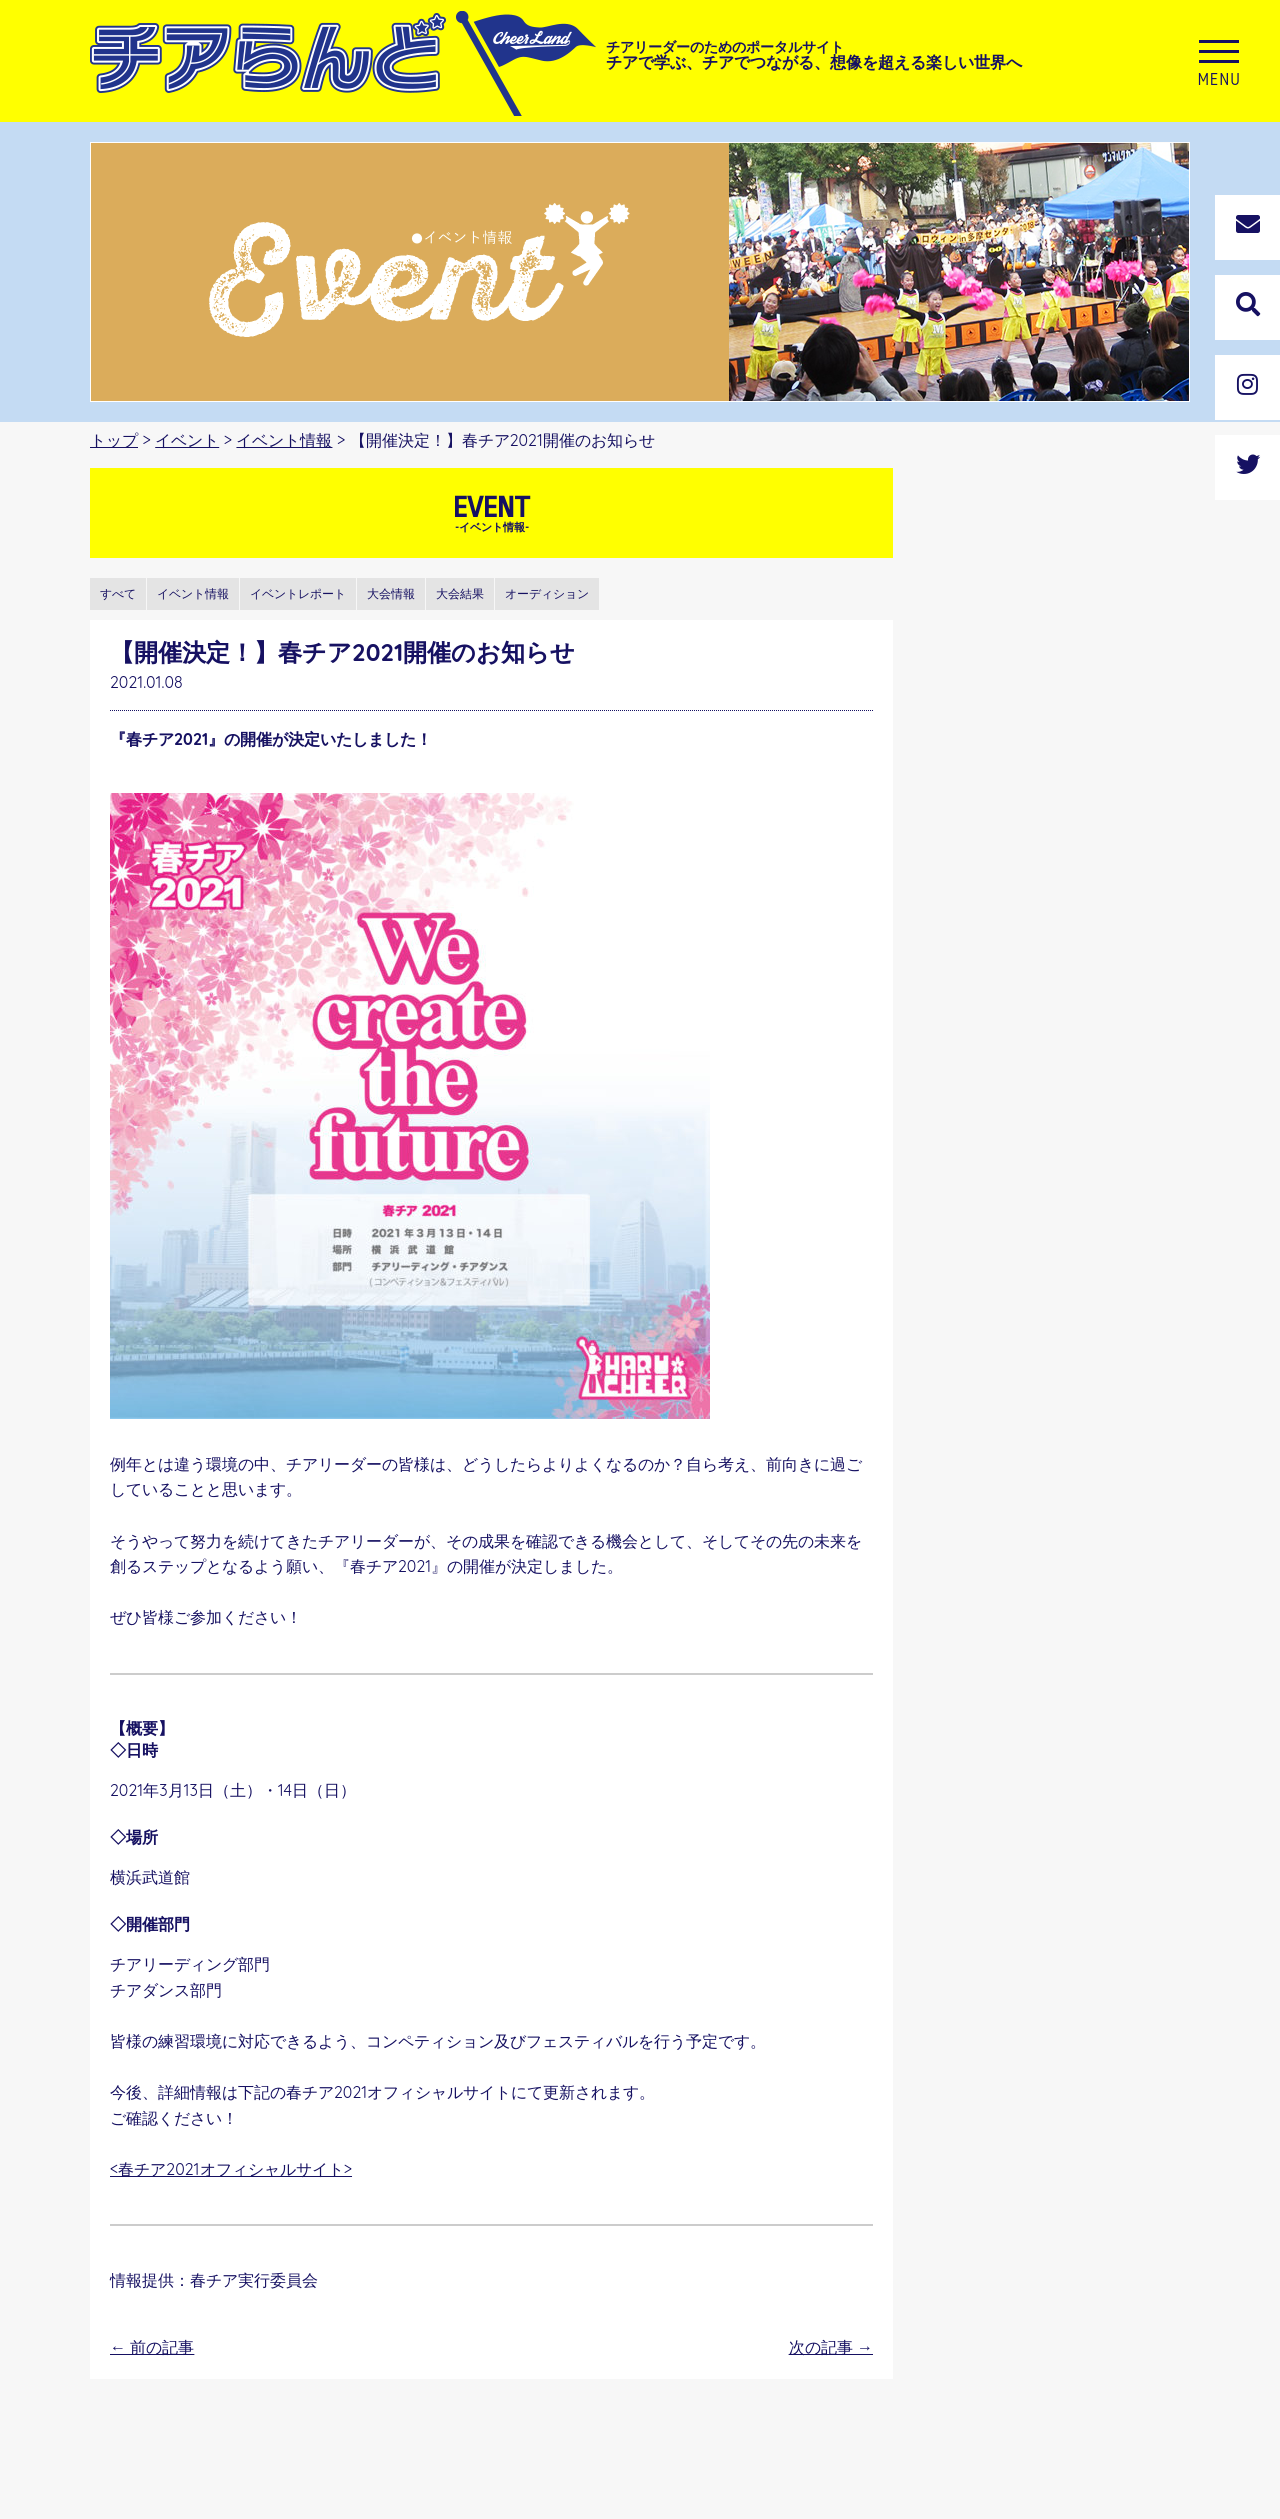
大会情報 (391, 593)
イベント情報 (284, 440)
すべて (118, 593)
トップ (114, 440)
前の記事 (152, 2347)
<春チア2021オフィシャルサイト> (231, 2169)
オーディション (547, 593)
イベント (187, 440)
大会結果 (460, 593)
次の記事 (831, 2347)
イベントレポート (298, 593)
